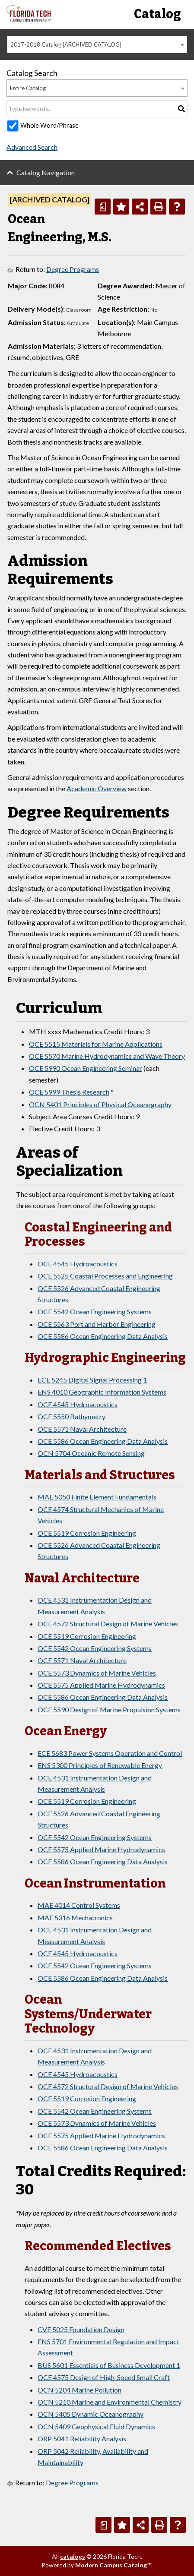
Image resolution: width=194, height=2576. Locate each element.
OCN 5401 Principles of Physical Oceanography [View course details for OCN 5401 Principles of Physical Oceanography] (100, 1104)
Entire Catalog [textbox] (28, 88)
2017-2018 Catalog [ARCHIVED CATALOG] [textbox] (65, 44)
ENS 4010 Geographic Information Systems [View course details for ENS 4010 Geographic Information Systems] (102, 1392)
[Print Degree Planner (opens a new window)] (103, 207)
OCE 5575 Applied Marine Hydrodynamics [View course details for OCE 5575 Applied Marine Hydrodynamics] (101, 1685)
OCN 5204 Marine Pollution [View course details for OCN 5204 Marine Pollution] (79, 2390)
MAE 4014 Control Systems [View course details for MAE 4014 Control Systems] (79, 1905)
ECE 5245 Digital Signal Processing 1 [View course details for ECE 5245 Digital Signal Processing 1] (92, 1380)
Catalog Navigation (45, 172)
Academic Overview (97, 788)
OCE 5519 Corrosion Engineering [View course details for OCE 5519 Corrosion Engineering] (87, 1533)
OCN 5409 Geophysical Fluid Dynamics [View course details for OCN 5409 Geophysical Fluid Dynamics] (96, 2426)
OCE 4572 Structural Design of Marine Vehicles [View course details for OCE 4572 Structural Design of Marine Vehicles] (108, 1623)
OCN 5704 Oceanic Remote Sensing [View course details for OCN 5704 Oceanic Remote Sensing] (91, 1453)
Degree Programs (72, 269)
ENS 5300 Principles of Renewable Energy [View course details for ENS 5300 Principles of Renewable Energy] (100, 1765)
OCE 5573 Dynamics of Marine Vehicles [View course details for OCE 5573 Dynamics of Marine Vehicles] (97, 1673)
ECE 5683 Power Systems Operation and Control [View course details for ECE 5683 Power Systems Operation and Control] (110, 1753)
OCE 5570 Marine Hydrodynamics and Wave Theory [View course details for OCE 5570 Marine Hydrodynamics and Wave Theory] (107, 1056)
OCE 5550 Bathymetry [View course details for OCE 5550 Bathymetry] (71, 1416)
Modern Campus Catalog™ (113, 2565)
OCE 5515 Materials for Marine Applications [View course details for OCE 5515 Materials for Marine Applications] (95, 1044)
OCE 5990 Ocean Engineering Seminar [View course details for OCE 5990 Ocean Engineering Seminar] (85, 1068)
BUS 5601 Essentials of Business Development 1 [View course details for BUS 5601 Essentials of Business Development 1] (109, 2365)
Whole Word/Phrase (49, 125)
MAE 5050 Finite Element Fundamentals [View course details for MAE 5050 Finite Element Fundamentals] (97, 1497)
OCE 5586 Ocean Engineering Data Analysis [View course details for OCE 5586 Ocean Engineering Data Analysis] (103, 1336)
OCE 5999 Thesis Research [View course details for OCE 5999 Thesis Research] (69, 1092)
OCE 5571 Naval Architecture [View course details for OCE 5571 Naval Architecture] (82, 1429)
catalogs (72, 2556)
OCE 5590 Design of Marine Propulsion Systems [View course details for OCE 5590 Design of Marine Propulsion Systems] (109, 1709)
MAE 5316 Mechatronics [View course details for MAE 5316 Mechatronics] (75, 1917)
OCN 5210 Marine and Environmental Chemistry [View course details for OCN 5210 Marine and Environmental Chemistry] (109, 2402)
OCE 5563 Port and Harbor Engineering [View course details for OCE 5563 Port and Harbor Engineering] (97, 1324)
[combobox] (97, 44)
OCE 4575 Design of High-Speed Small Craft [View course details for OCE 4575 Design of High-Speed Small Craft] (104, 2377)
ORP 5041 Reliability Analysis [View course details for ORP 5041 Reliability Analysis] (82, 2438)
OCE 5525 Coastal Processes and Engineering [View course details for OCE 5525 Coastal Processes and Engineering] (105, 1276)
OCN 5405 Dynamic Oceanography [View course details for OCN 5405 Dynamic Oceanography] (90, 2414)
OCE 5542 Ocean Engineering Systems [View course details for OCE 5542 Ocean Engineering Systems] (95, 1311)
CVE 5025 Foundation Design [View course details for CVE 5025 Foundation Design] (81, 2329)
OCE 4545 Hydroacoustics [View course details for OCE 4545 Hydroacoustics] (78, 1264)
